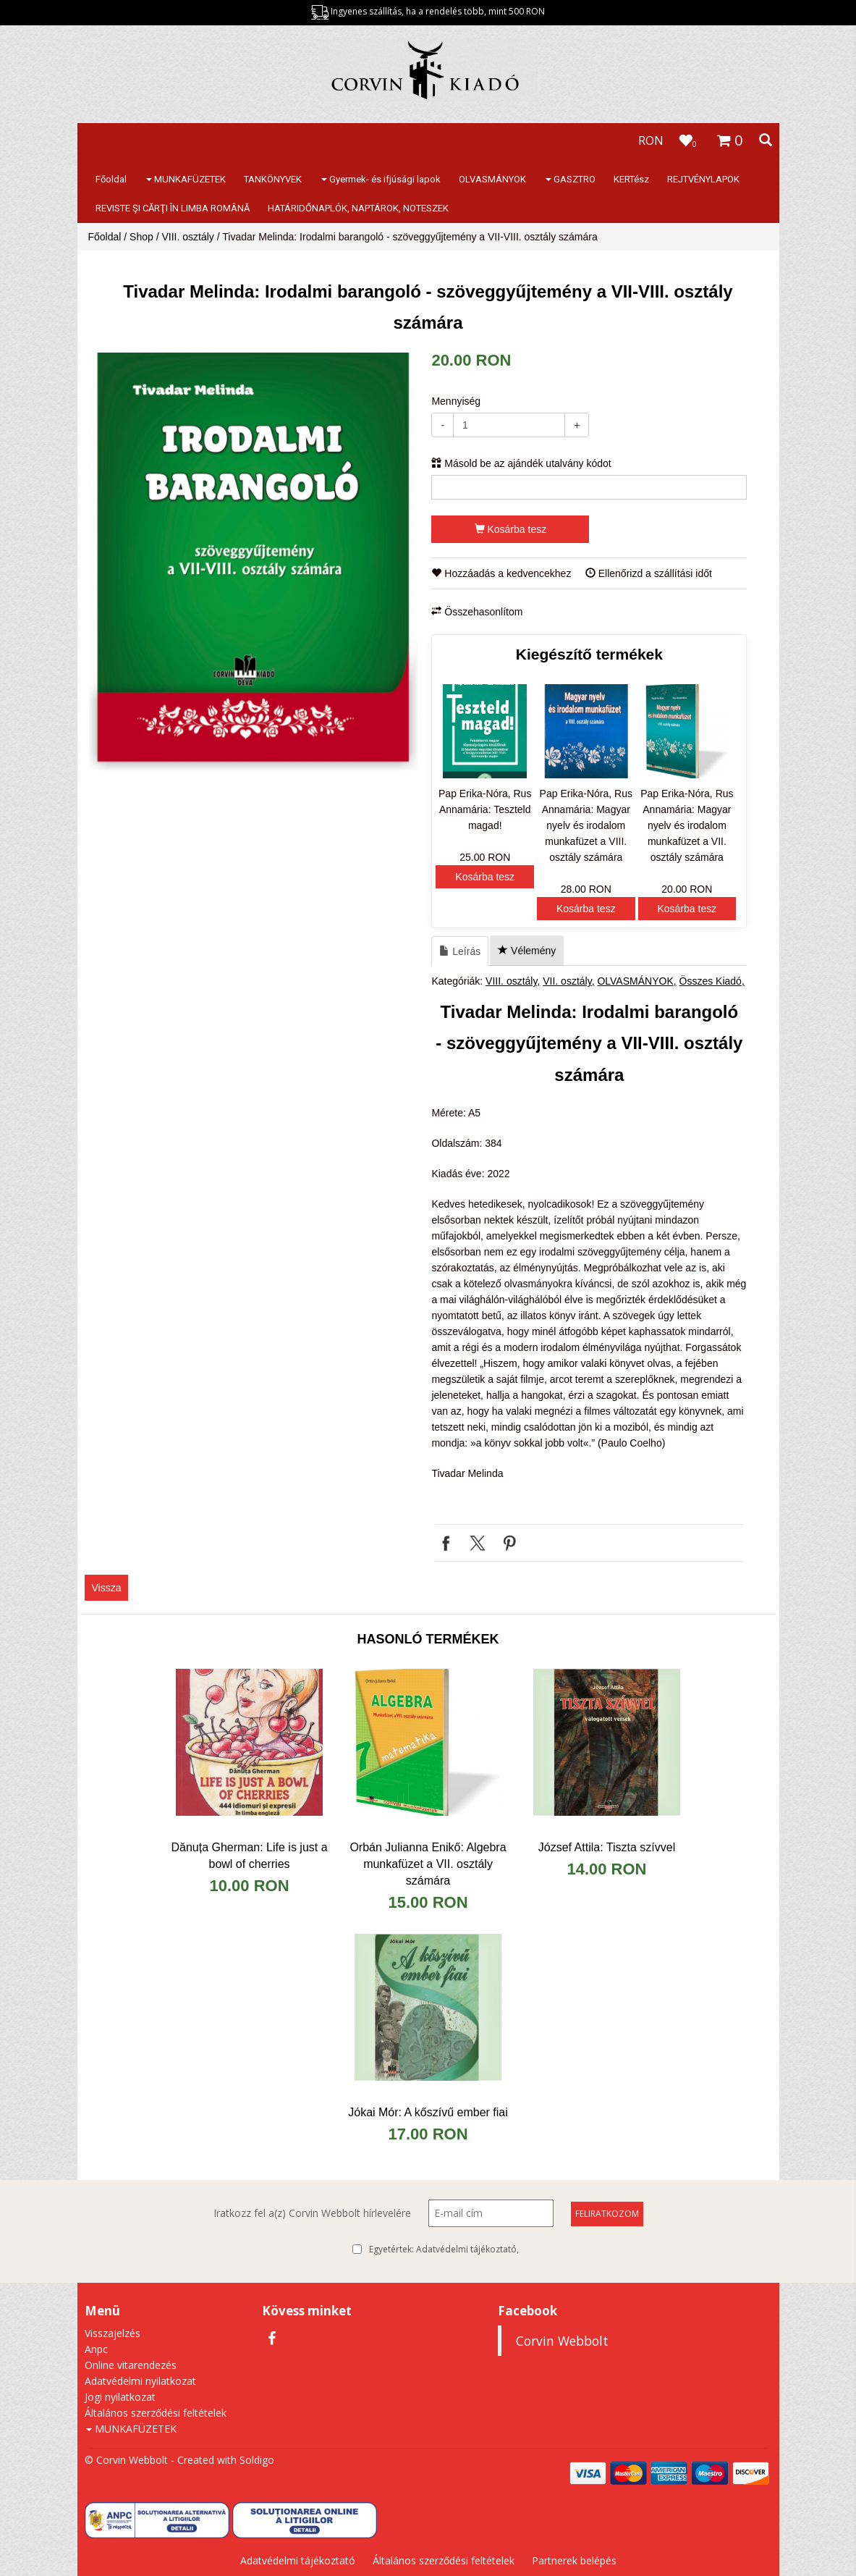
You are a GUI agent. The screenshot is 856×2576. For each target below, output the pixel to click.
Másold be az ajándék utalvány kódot (521, 463)
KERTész (631, 179)
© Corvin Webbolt (126, 2460)
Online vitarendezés (131, 2365)
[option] (253, 562)
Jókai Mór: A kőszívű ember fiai (428, 2112)
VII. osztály (567, 981)
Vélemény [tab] (527, 950)
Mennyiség (455, 401)
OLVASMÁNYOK (492, 179)
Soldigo (257, 2460)
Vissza (107, 1588)
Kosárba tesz (511, 529)
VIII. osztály (187, 237)
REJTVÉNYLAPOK (703, 179)
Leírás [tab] (459, 951)
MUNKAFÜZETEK (186, 179)
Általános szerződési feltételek (155, 2413)
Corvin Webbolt (562, 2340)
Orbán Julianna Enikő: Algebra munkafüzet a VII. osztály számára (427, 1864)
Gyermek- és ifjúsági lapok (381, 179)
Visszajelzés (112, 2333)
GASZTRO (571, 179)
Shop (141, 237)
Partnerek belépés (574, 2560)
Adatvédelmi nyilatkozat (140, 2381)
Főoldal (111, 179)
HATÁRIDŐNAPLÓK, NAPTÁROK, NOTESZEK (358, 208)
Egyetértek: (444, 2249)
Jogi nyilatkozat (120, 2397)
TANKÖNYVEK (273, 179)
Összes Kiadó (710, 981)
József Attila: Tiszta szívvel (606, 1847)
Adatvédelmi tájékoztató (466, 2249)
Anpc (96, 2349)
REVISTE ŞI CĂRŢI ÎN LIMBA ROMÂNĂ (173, 208)
